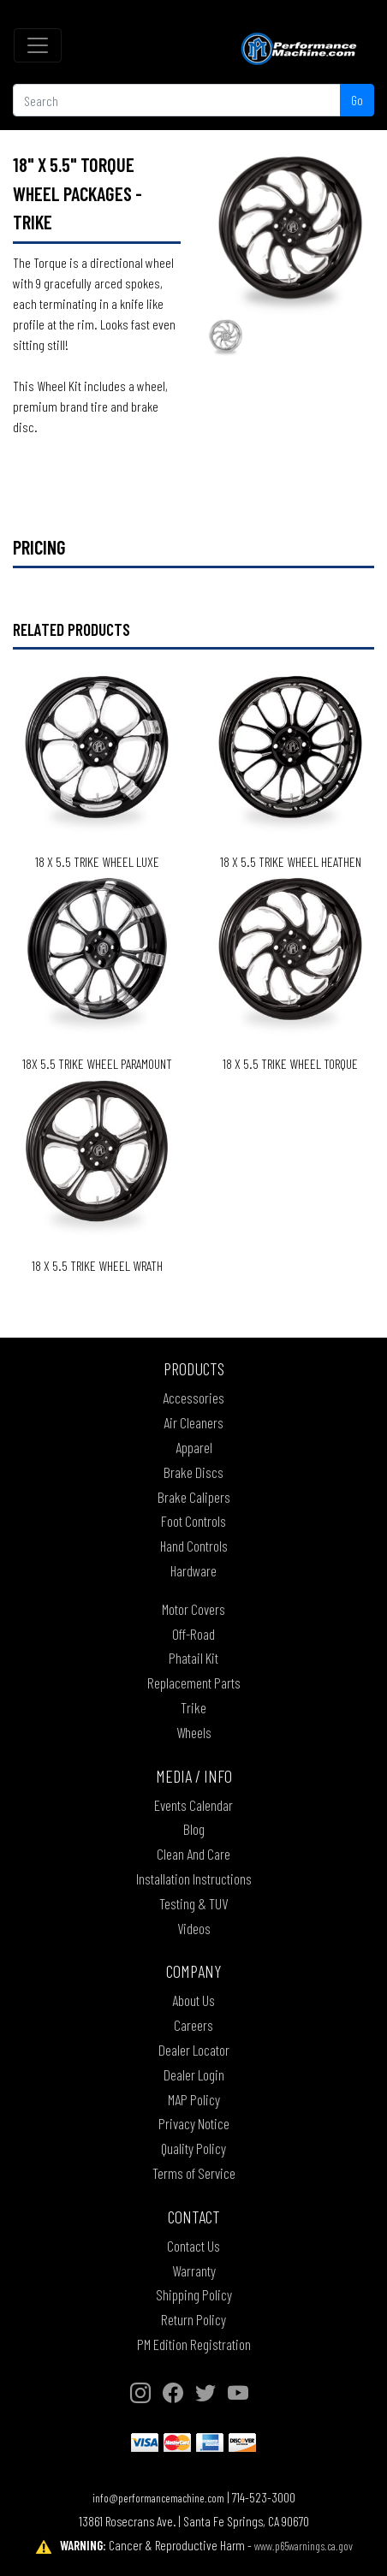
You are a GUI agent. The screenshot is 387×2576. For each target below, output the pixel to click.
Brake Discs (193, 1472)
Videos (194, 1928)
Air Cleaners (193, 1422)
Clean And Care (193, 1853)
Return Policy (193, 2319)
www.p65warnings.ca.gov (303, 2545)
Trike (193, 1707)
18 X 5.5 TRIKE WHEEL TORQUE (290, 1063)
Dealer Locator (193, 2049)
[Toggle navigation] (38, 45)
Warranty (194, 2270)
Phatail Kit (193, 1657)
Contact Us (193, 2245)
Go (357, 100)
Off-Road (193, 1633)
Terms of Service (193, 2172)
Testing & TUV (193, 1903)
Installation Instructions (194, 1878)
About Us (193, 2000)
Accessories (193, 1397)
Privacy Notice (193, 2123)
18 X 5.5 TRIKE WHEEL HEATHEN (290, 861)
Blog (194, 1828)
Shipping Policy (194, 2294)
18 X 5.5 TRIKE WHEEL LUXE (97, 861)
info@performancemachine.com (158, 2497)
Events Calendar (193, 1804)
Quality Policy (193, 2148)
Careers (193, 2024)
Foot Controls (193, 1520)
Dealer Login (194, 2074)
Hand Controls (194, 1545)
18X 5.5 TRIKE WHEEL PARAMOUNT (97, 1063)
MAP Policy (194, 2099)
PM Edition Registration (194, 2344)
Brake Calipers (194, 1496)
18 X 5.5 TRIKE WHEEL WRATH (97, 1265)
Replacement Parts (194, 1682)
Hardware (193, 1570)
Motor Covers (193, 1608)
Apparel (194, 1447)
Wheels (193, 1732)
